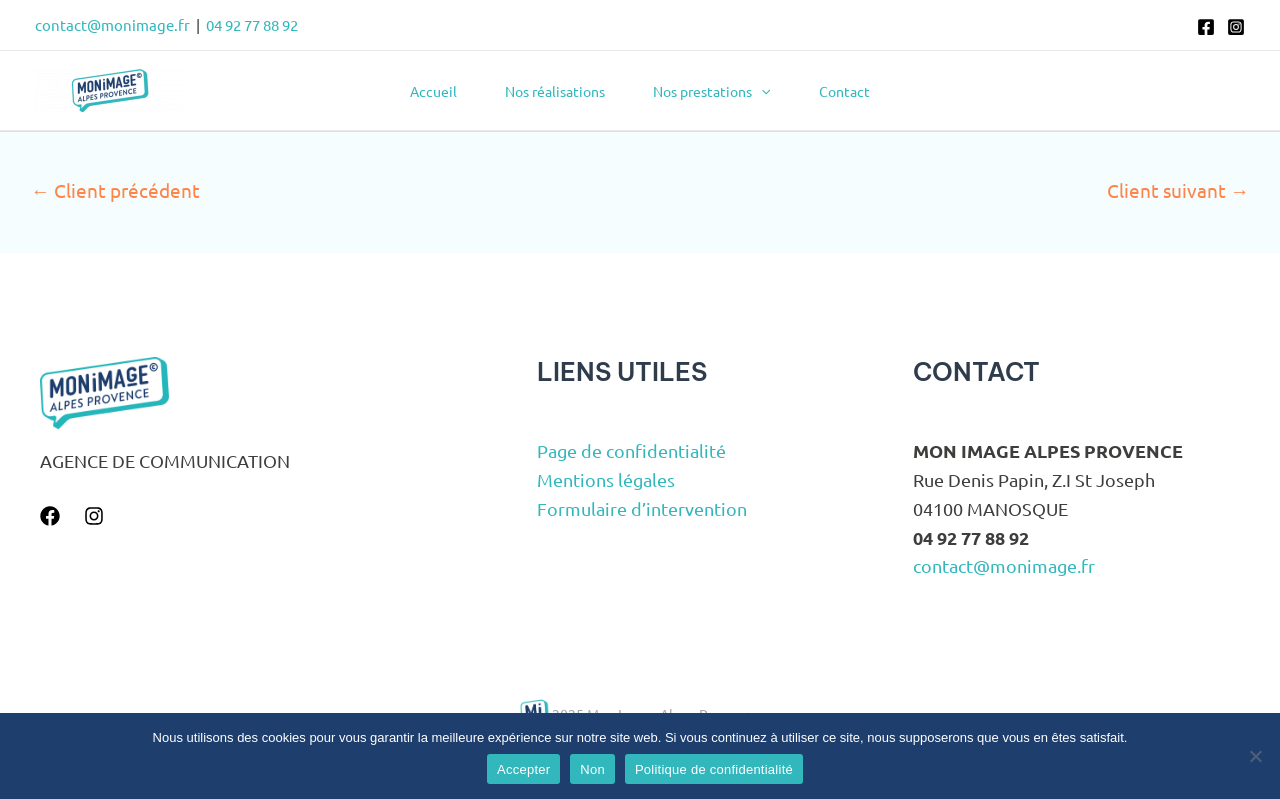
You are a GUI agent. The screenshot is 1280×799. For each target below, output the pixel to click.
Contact (844, 91)
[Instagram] (1236, 27)
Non (592, 769)
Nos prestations (711, 91)
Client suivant (1178, 190)
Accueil (433, 91)
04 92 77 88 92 (252, 24)
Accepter (523, 769)
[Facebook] (1206, 27)
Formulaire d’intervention (642, 508)
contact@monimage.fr (112, 24)
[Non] (1255, 756)
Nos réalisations (555, 91)
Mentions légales (606, 479)
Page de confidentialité (631, 450)
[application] (761, 91)
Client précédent (115, 190)
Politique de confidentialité (714, 769)
